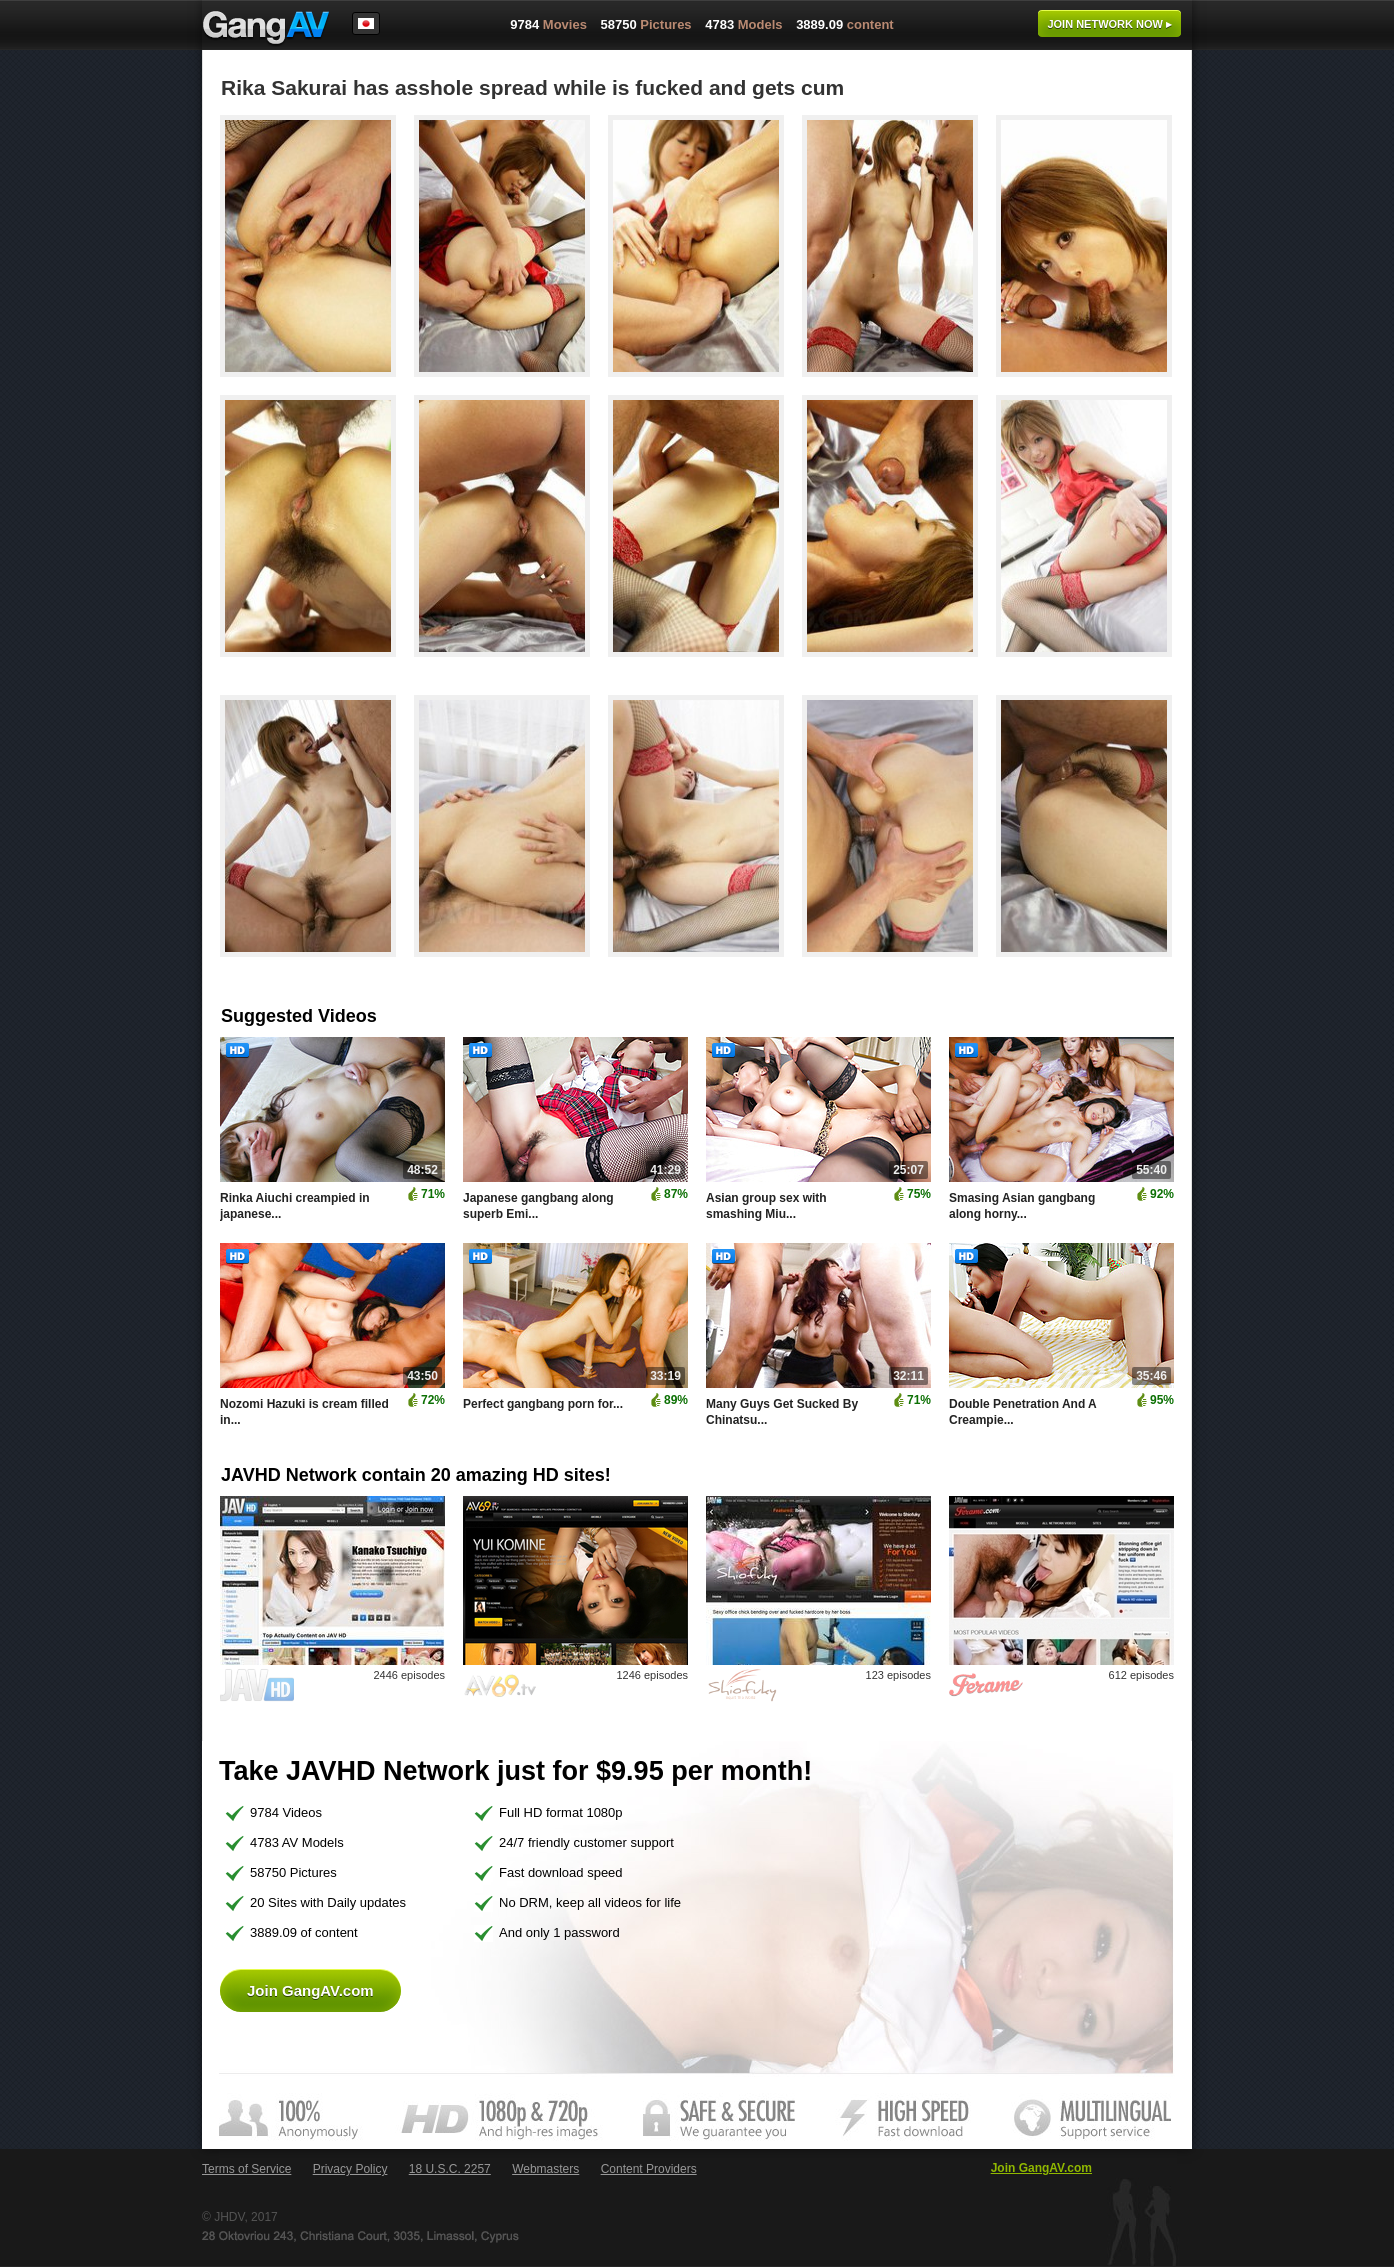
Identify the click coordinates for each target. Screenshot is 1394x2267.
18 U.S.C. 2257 (450, 2169)
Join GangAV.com (310, 1990)
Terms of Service (246, 2169)
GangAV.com (266, 29)
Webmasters (545, 2169)
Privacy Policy (350, 2169)
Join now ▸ (1109, 24)
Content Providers (649, 2169)
